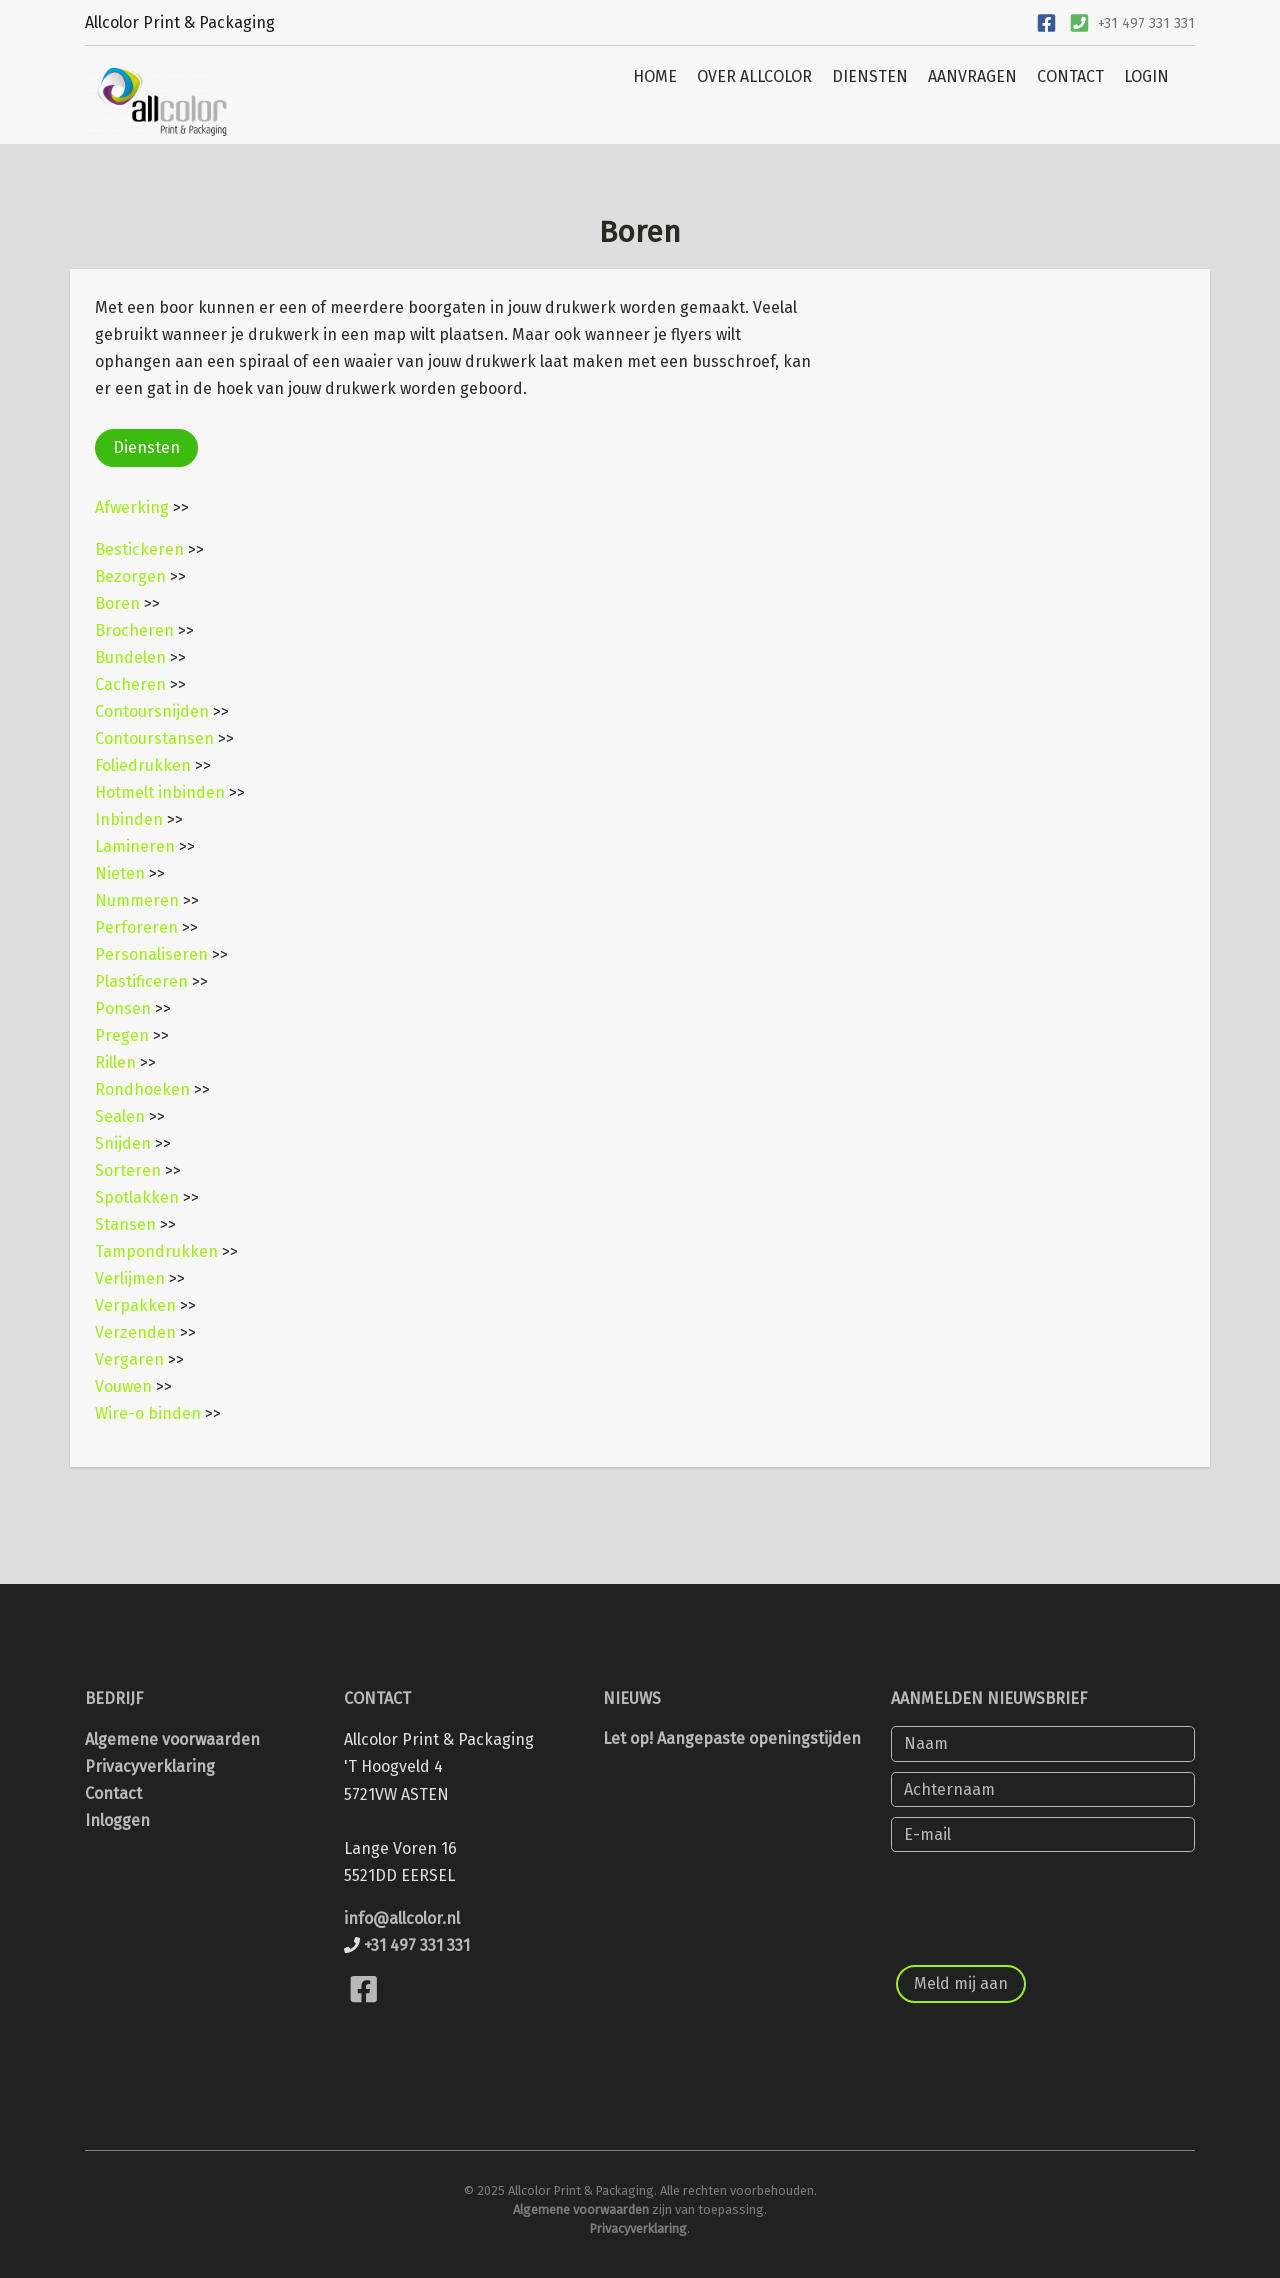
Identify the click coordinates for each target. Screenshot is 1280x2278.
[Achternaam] (1043, 1789)
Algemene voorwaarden (172, 1739)
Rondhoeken (142, 1089)
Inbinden (129, 819)
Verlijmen (130, 1278)
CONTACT (1070, 76)
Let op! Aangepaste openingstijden (732, 1738)
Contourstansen (154, 738)
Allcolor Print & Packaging (180, 22)
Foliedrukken (143, 765)
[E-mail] (1043, 1834)
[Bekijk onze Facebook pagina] (363, 2013)
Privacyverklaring (150, 1766)
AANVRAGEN (972, 76)
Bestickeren (139, 549)
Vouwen (123, 1386)
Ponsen (123, 1008)
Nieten (120, 873)
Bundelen (130, 657)
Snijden (123, 1143)
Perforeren (136, 927)
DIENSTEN (870, 76)
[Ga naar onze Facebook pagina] (1046, 21)
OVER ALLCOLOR (754, 76)
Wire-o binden (148, 1413)
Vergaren (129, 1359)
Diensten (146, 447)
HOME (655, 76)
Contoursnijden (152, 711)
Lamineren (135, 846)
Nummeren (137, 900)
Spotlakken (137, 1197)
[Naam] (1043, 1743)
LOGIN (1146, 76)
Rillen (115, 1062)
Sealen (120, 1116)
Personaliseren (151, 954)
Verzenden (135, 1332)
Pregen (122, 1035)
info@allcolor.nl (402, 1918)
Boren (117, 603)
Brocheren (134, 630)
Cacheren (130, 684)
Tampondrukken (156, 1251)
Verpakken (135, 1305)
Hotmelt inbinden (160, 792)
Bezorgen (130, 576)
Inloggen (117, 1820)
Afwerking (132, 507)
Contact (113, 1793)
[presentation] (1043, 1901)
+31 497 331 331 (1146, 23)
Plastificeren (141, 981)
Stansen (125, 1224)
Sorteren (128, 1170)
